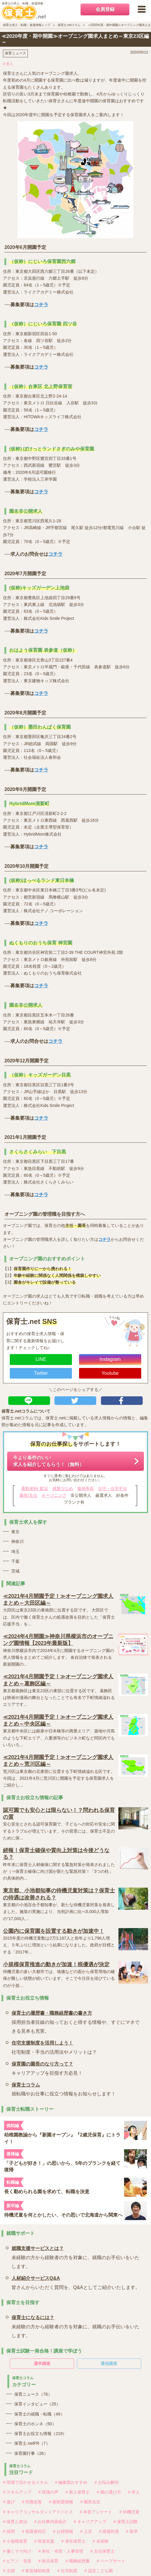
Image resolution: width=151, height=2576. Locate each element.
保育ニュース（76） (33, 2394)
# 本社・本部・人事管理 (60, 2551)
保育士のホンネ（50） (35, 2423)
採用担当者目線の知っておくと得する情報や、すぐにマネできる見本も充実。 (77, 2021)
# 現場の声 (48, 2492)
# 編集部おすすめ (71, 2482)
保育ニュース (15, 53)
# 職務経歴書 (77, 2561)
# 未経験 (101, 2541)
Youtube (110, 1373)
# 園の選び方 (109, 2492)
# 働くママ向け (17, 2551)
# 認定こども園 (98, 2570)
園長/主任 (28, 1495)
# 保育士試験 (125, 2521)
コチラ (41, 304)
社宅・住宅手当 (112, 1488)
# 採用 (9, 2531)
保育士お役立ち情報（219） (40, 2433)
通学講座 (42, 2363)
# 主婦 (9, 2570)
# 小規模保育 (15, 2541)
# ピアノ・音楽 (17, 2561)
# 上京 (86, 2531)
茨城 (15, 1571)
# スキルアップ (17, 2492)
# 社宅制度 (67, 2570)
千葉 (15, 1561)
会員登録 (105, 9)
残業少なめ (62, 1488)
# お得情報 (63, 2531)
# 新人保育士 (77, 2492)
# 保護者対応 (34, 2531)
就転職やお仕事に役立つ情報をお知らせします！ (64, 2088)
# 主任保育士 (102, 2551)
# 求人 (8, 64)
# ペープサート (111, 2561)
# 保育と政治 (15, 2521)
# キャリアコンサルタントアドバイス (38, 2511)
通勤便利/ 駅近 (34, 1488)
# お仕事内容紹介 (50, 2521)
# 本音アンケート (96, 2511)
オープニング (53, 1495)
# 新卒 (132, 2531)
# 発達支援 (44, 2541)
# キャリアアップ (90, 2521)
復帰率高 (85, 1488)
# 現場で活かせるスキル (25, 2482)
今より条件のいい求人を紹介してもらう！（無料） (48, 1461)
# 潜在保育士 (73, 2541)
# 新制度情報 (61, 2501)
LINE (41, 1359)
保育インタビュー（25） (37, 2404)
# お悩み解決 (106, 2482)
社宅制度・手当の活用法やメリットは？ (54, 2046)
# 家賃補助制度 (36, 2570)
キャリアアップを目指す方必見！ (47, 2067)
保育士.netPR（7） (32, 2443)
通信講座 (109, 2363)
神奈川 (17, 1541)
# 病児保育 (48, 2561)
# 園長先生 (90, 2501)
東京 (15, 1531)
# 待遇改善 (32, 2501)
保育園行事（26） (31, 2453)
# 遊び (9, 2501)
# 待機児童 (129, 2511)
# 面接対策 (109, 2531)
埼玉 (15, 1551)
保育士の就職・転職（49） (39, 2414)
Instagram (110, 1359)
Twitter (41, 1373)
